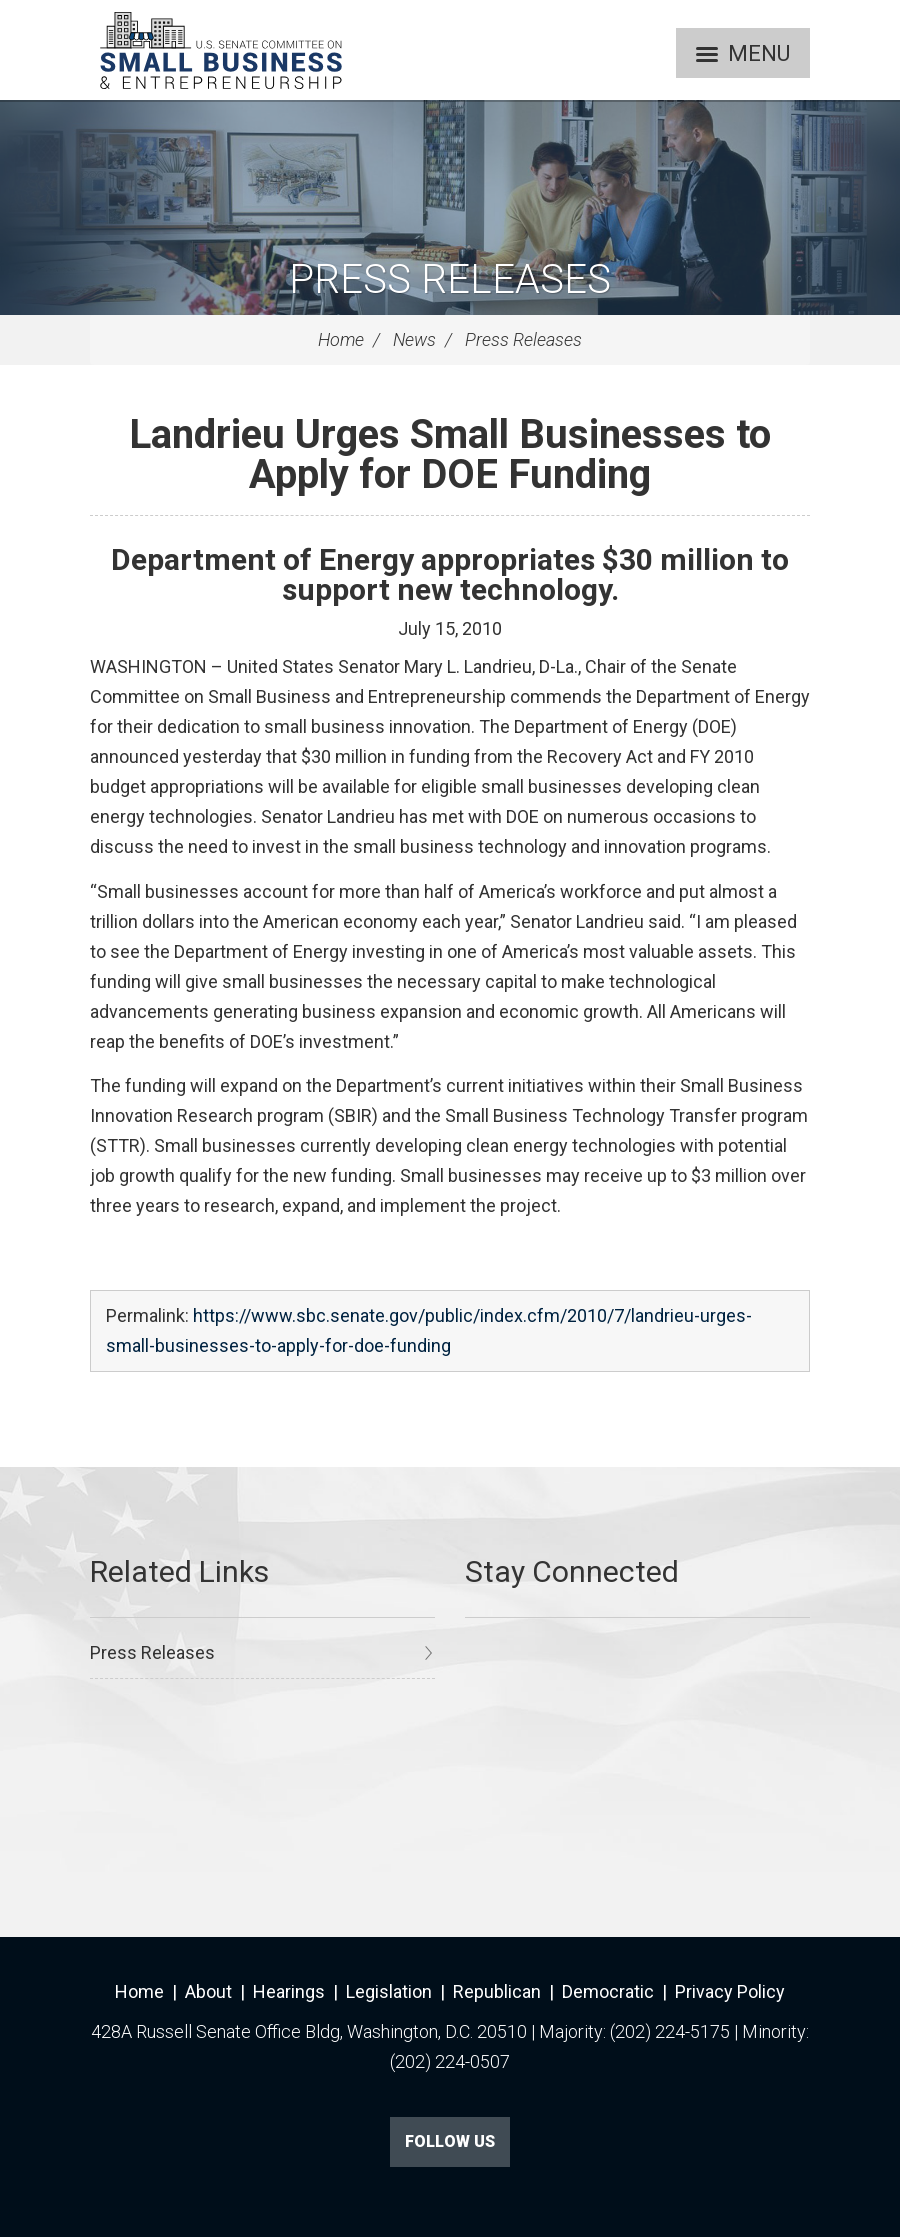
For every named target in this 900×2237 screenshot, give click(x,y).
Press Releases (450, 279)
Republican (497, 1991)
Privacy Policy (730, 1991)
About (208, 1991)
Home (341, 339)
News (414, 339)
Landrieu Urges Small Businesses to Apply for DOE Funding (450, 454)
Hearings (289, 1991)
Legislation (389, 1991)
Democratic (608, 1991)
